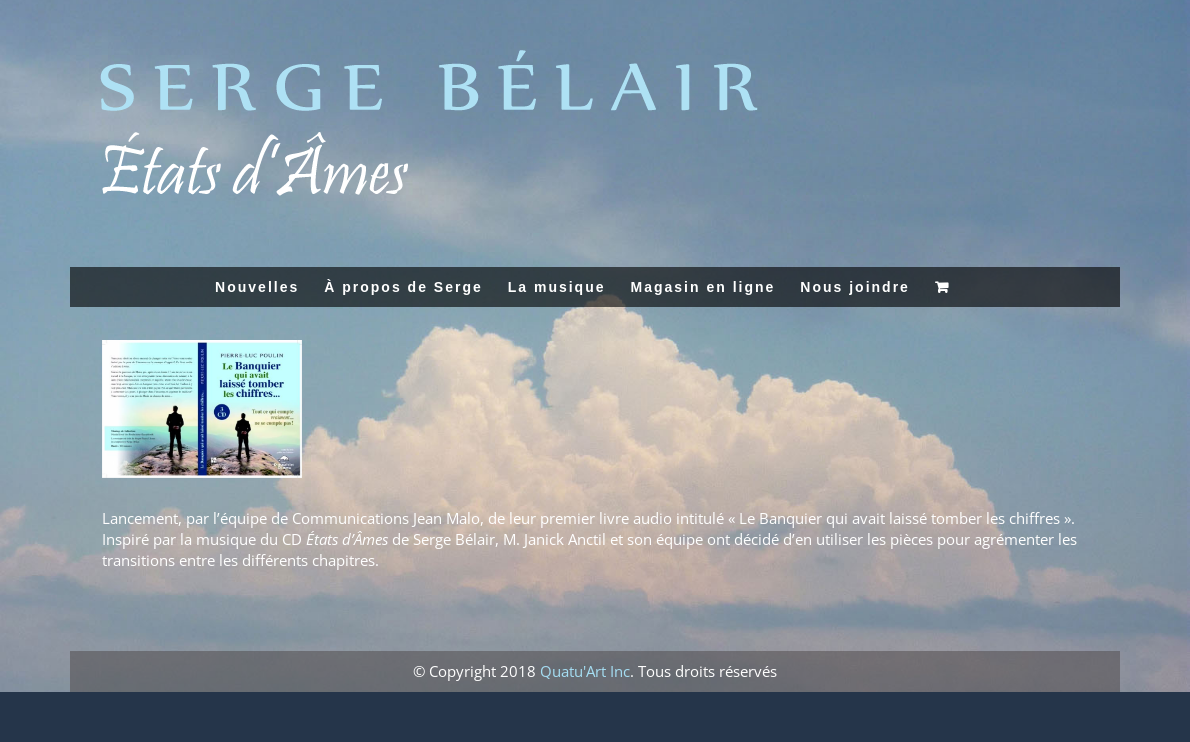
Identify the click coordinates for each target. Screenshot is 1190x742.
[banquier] (202, 409)
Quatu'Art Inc (585, 671)
